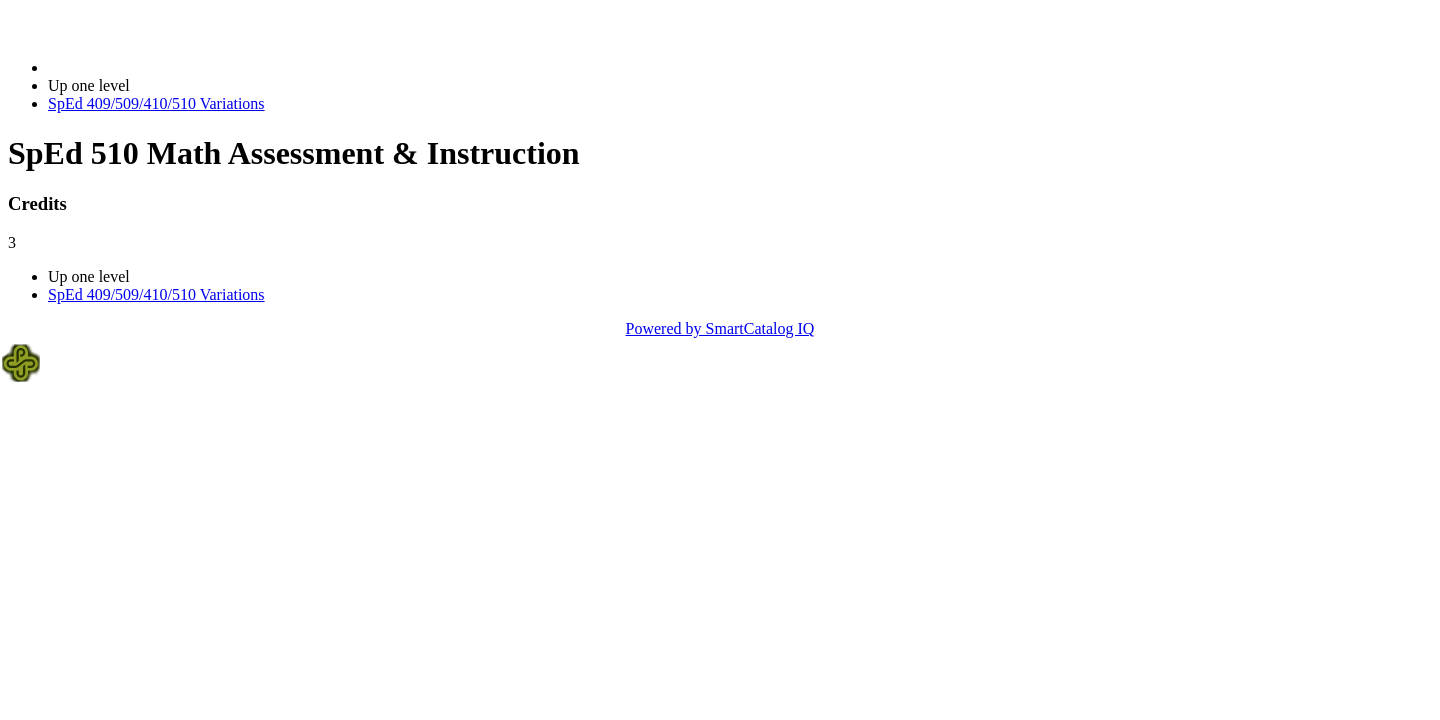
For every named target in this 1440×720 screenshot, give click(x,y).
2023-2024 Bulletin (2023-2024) (152, 67)
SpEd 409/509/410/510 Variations (156, 103)
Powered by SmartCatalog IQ (720, 328)
